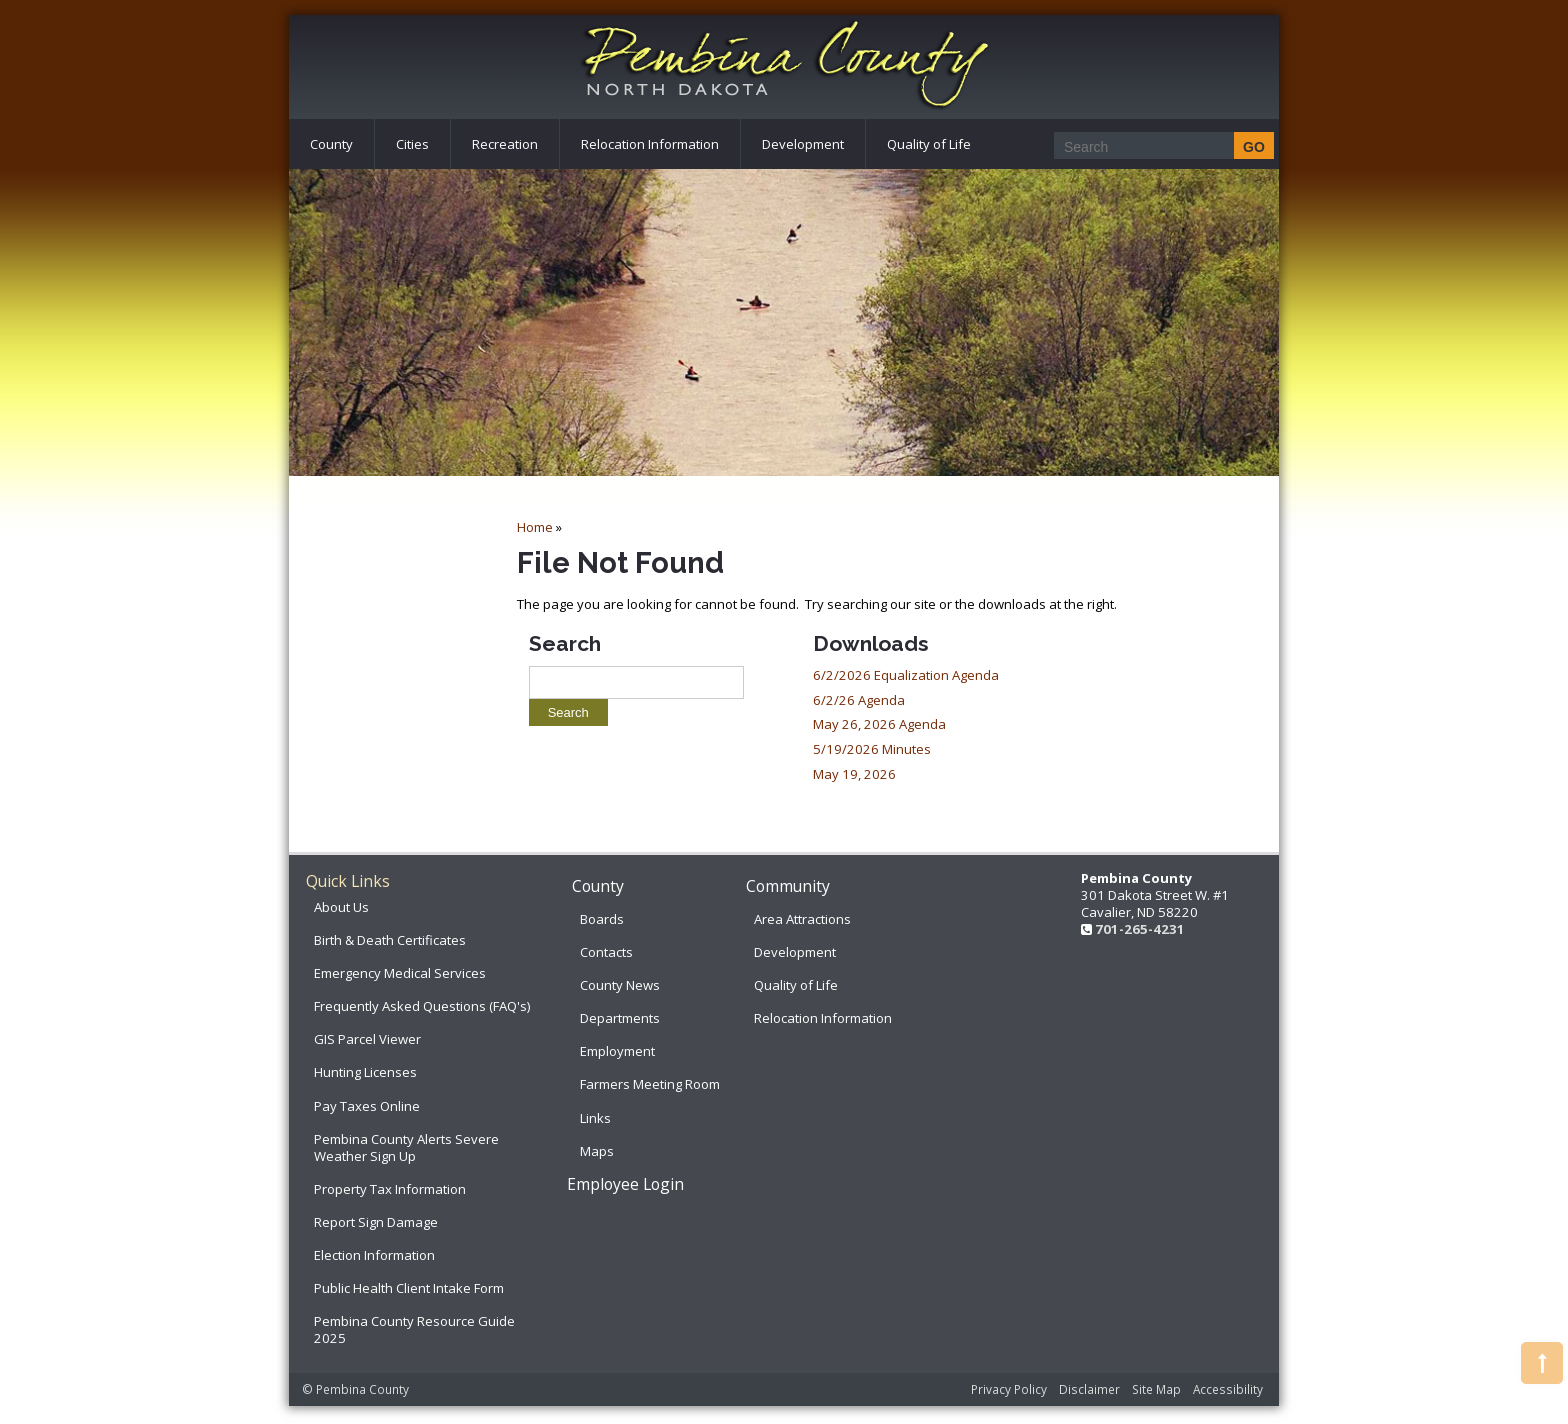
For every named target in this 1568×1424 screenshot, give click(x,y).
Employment (617, 1051)
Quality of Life (929, 144)
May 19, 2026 (854, 774)
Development (803, 144)
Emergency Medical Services (400, 973)
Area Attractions (802, 919)
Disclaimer (1089, 1389)
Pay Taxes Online (367, 1106)
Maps (597, 1151)
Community (788, 886)
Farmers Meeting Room (650, 1084)
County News (620, 985)
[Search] (1158, 146)
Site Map (1156, 1389)
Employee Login (625, 1184)
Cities (412, 144)
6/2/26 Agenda (859, 700)
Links (595, 1118)
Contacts (606, 952)
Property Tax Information (390, 1189)
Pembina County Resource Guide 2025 (414, 1329)
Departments (620, 1018)
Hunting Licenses (365, 1072)
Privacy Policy (1009, 1389)
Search (565, 643)
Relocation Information (650, 144)
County (331, 144)
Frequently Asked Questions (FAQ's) (422, 1006)
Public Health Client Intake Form (409, 1288)
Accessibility (1228, 1389)
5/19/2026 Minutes (872, 749)
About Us (341, 907)
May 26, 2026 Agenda (879, 724)
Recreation (505, 144)
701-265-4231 (1140, 929)
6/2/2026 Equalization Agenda (906, 675)
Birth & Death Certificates (390, 940)
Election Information (374, 1255)
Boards (602, 919)
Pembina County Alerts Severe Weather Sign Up (406, 1147)
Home (535, 527)
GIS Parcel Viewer (367, 1039)
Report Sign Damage (376, 1222)
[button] (1542, 1363)
